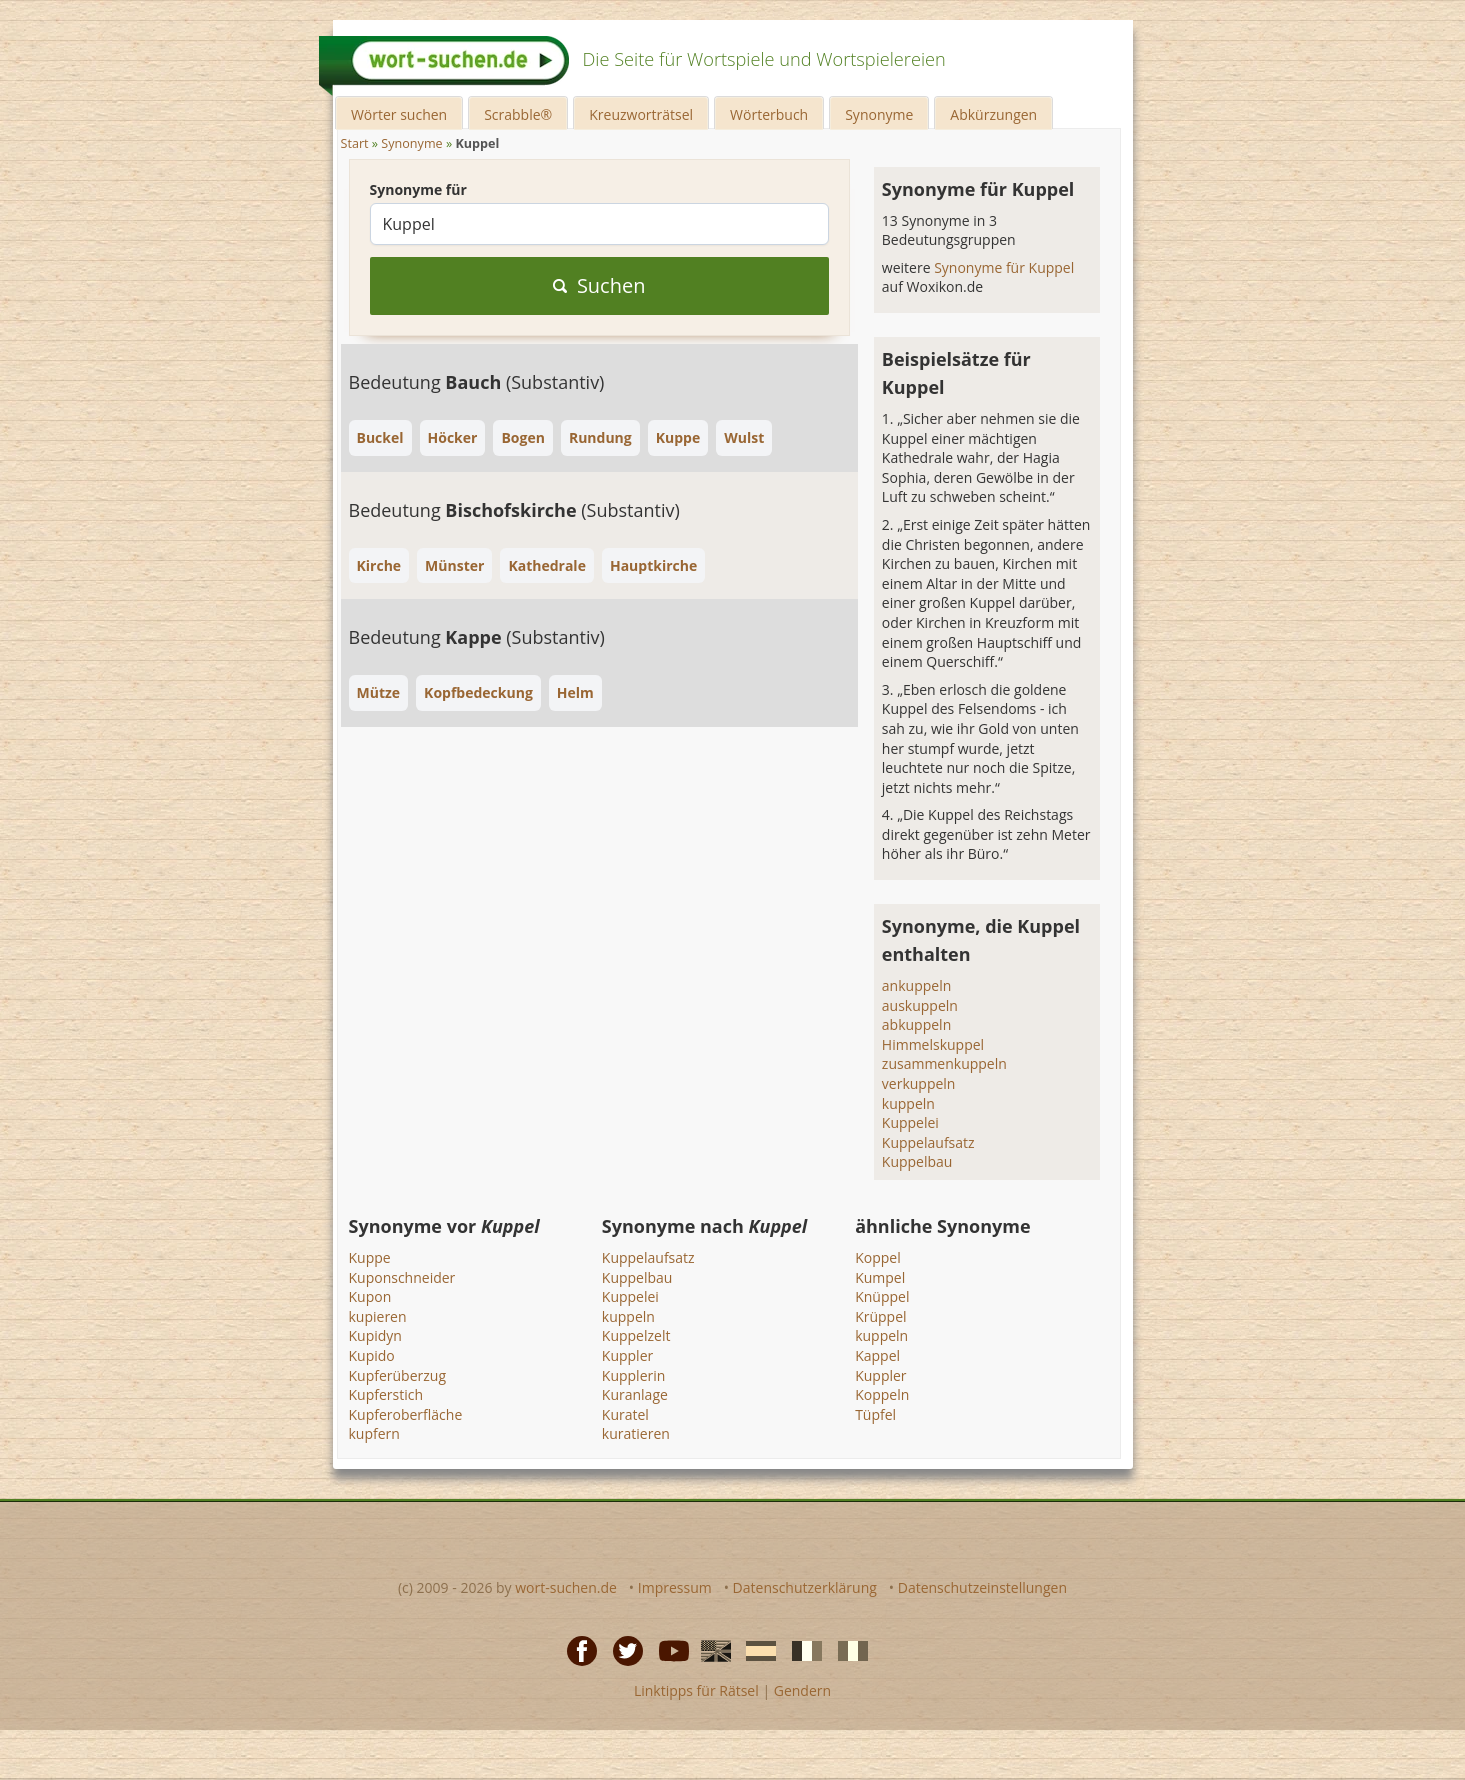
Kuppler (627, 1355)
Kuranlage (635, 1394)
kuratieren (636, 1433)
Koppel (878, 1257)
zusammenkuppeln (944, 1063)
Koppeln (882, 1394)
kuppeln (908, 1103)
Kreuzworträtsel (641, 114)
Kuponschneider (402, 1277)
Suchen (599, 285)
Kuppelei (910, 1122)
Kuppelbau (917, 1161)
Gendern (802, 1690)
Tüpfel (875, 1414)
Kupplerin (634, 1375)
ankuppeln (916, 985)
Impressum (675, 1587)
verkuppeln (919, 1083)
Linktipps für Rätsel (696, 1690)
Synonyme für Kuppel (1004, 267)
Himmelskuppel (933, 1044)
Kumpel (880, 1277)
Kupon (370, 1296)
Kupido (372, 1355)
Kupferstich (386, 1394)
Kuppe (370, 1257)
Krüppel (880, 1316)
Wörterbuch (769, 114)
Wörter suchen (399, 114)
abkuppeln (916, 1024)
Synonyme (879, 114)
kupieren (378, 1316)
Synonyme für (418, 189)
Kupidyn (375, 1335)
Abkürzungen (993, 114)
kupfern (374, 1433)
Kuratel (625, 1414)
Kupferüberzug (398, 1375)
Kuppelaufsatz (928, 1142)
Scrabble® (518, 114)
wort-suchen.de (566, 1587)
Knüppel (882, 1296)
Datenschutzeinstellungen (982, 1587)
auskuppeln (920, 1005)
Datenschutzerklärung (805, 1587)
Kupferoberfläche (406, 1414)
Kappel (877, 1355)
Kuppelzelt (636, 1335)
